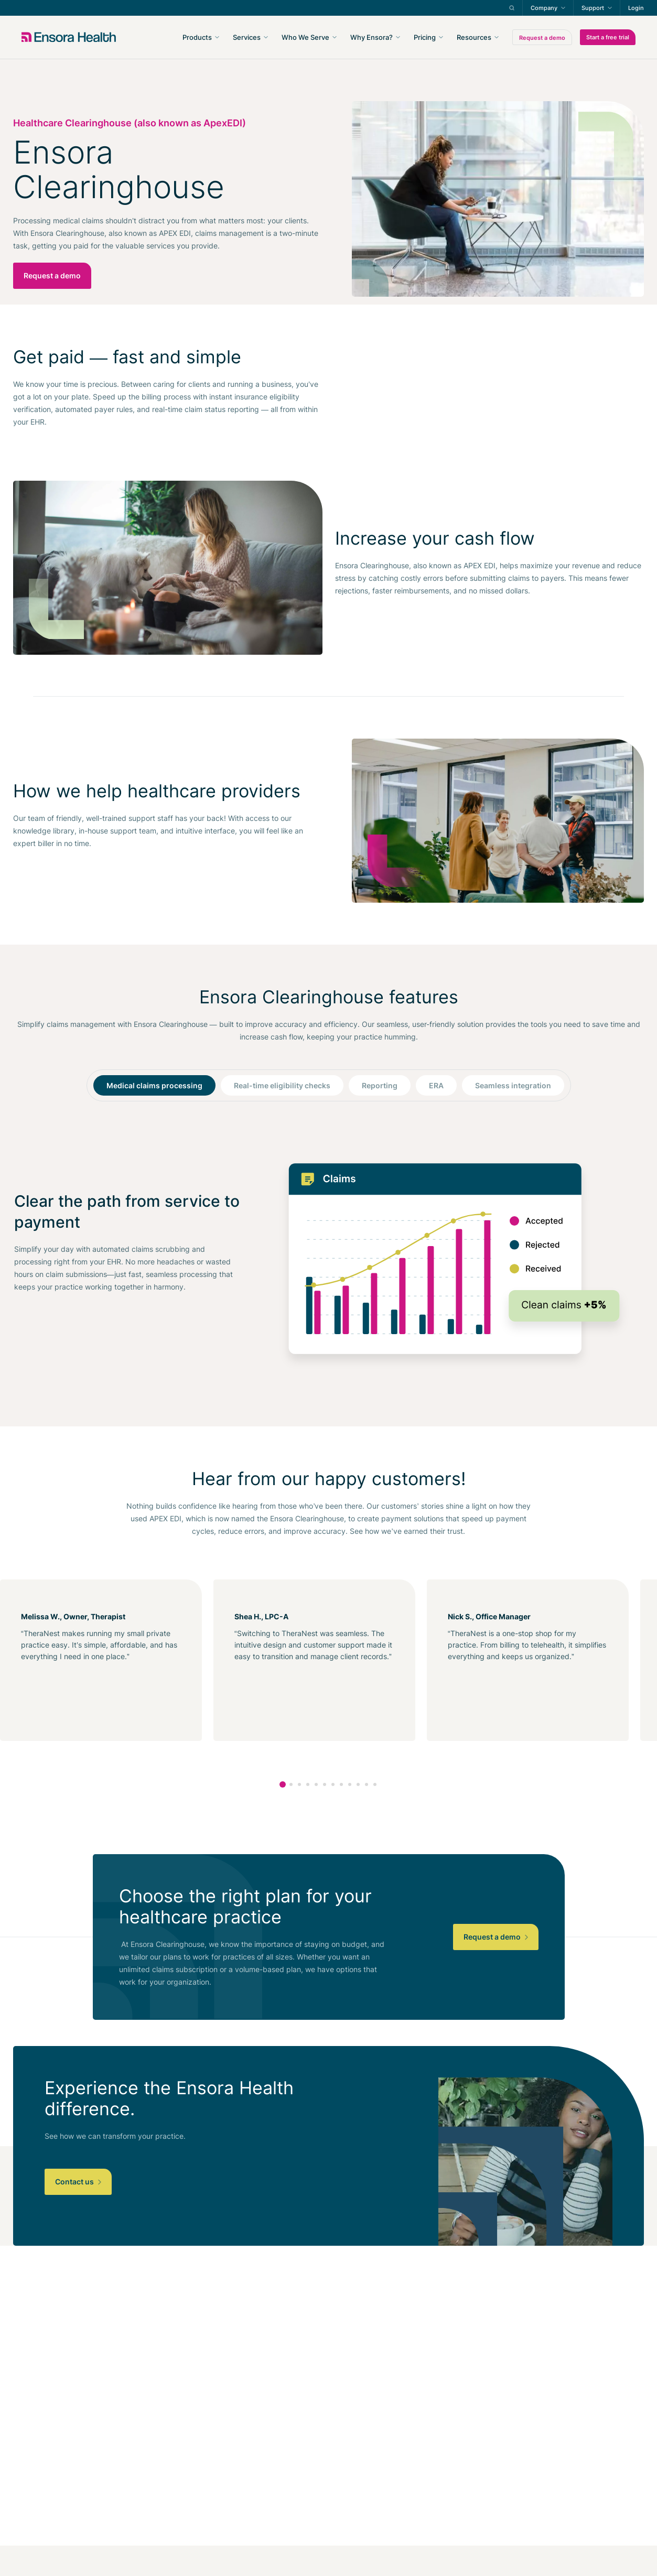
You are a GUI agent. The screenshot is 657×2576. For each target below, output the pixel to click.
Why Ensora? (371, 37)
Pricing (425, 37)
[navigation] (385, 37)
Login (636, 8)
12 (374, 1784)
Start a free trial (607, 37)
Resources (474, 37)
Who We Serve (305, 37)
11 (366, 1784)
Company (544, 8)
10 (358, 1784)
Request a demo (542, 37)
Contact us (78, 2181)
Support (592, 8)
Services (247, 37)
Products (197, 37)
